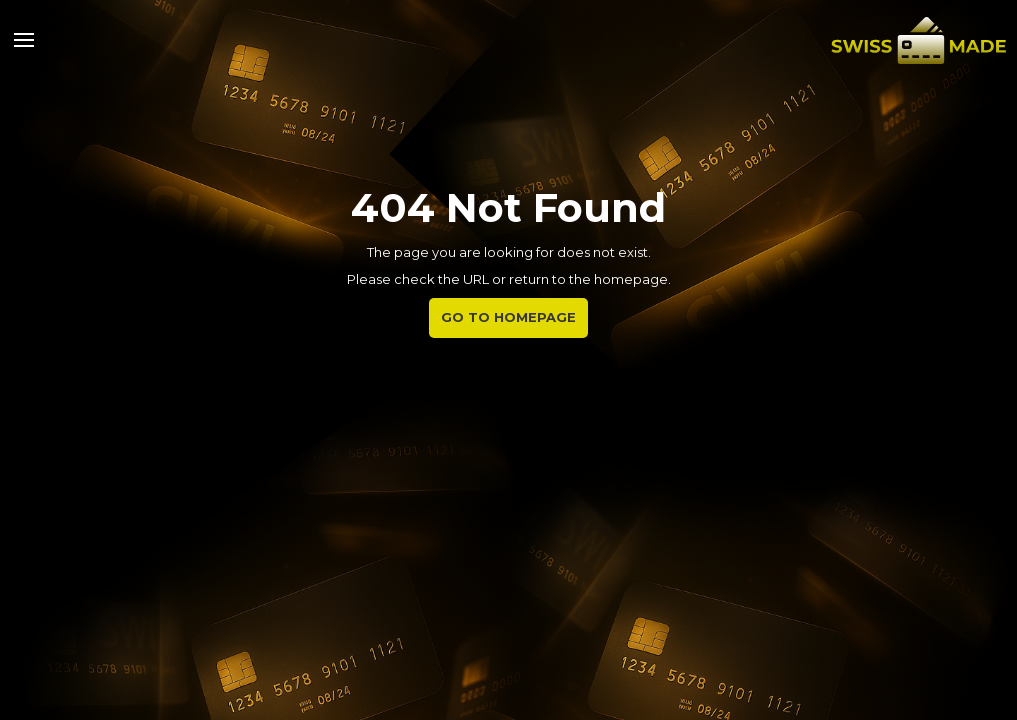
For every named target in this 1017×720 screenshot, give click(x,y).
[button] (24, 40)
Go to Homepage (508, 317)
